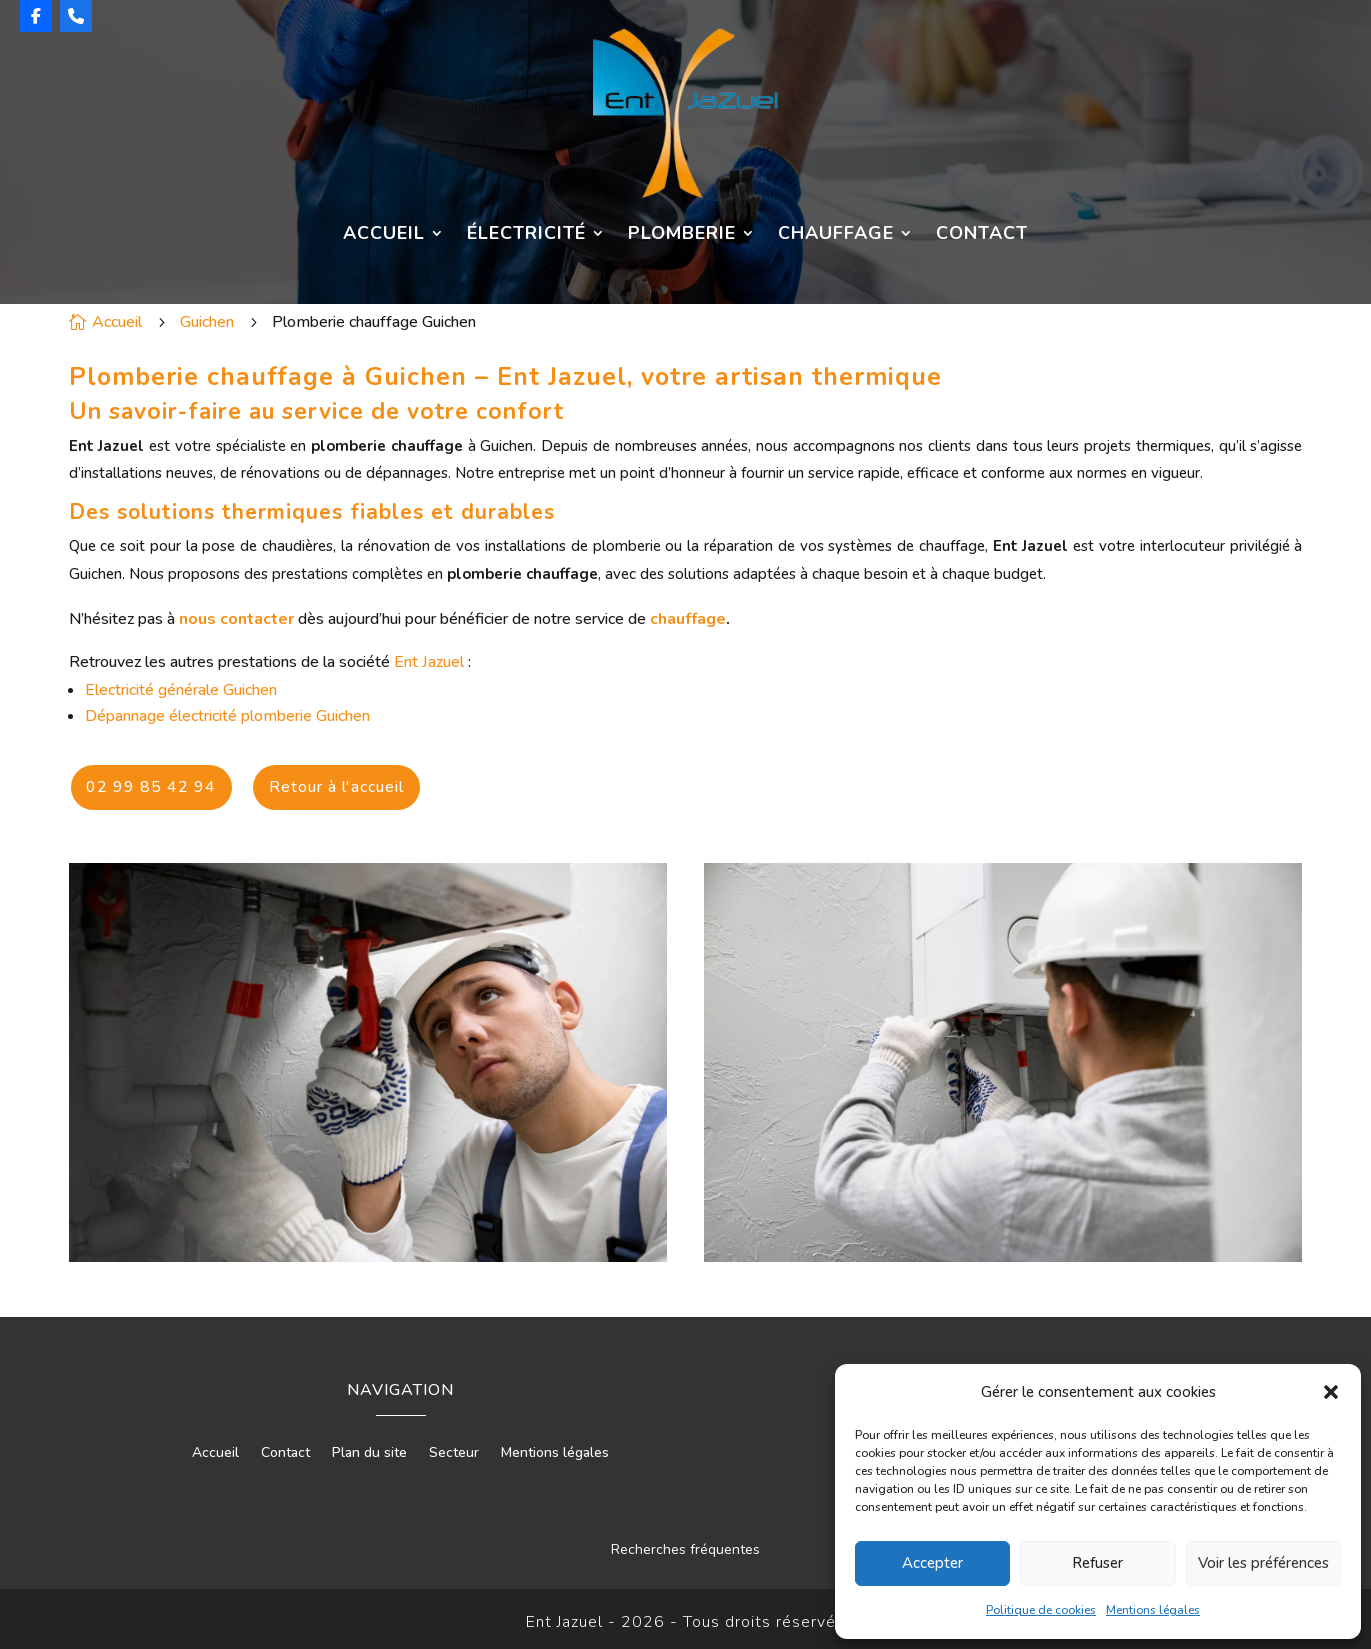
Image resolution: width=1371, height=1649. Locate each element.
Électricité (526, 234)
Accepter (932, 1563)
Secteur (454, 1447)
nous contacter (236, 619)
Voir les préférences (1263, 1563)
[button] (1331, 1392)
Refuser (1097, 1563)
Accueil (384, 234)
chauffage (688, 619)
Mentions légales (1153, 1610)
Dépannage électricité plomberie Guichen (227, 716)
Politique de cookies (1041, 1610)
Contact (982, 234)
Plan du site (369, 1447)
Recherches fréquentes (685, 1542)
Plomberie (682, 234)
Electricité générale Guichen (181, 690)
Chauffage (836, 234)
